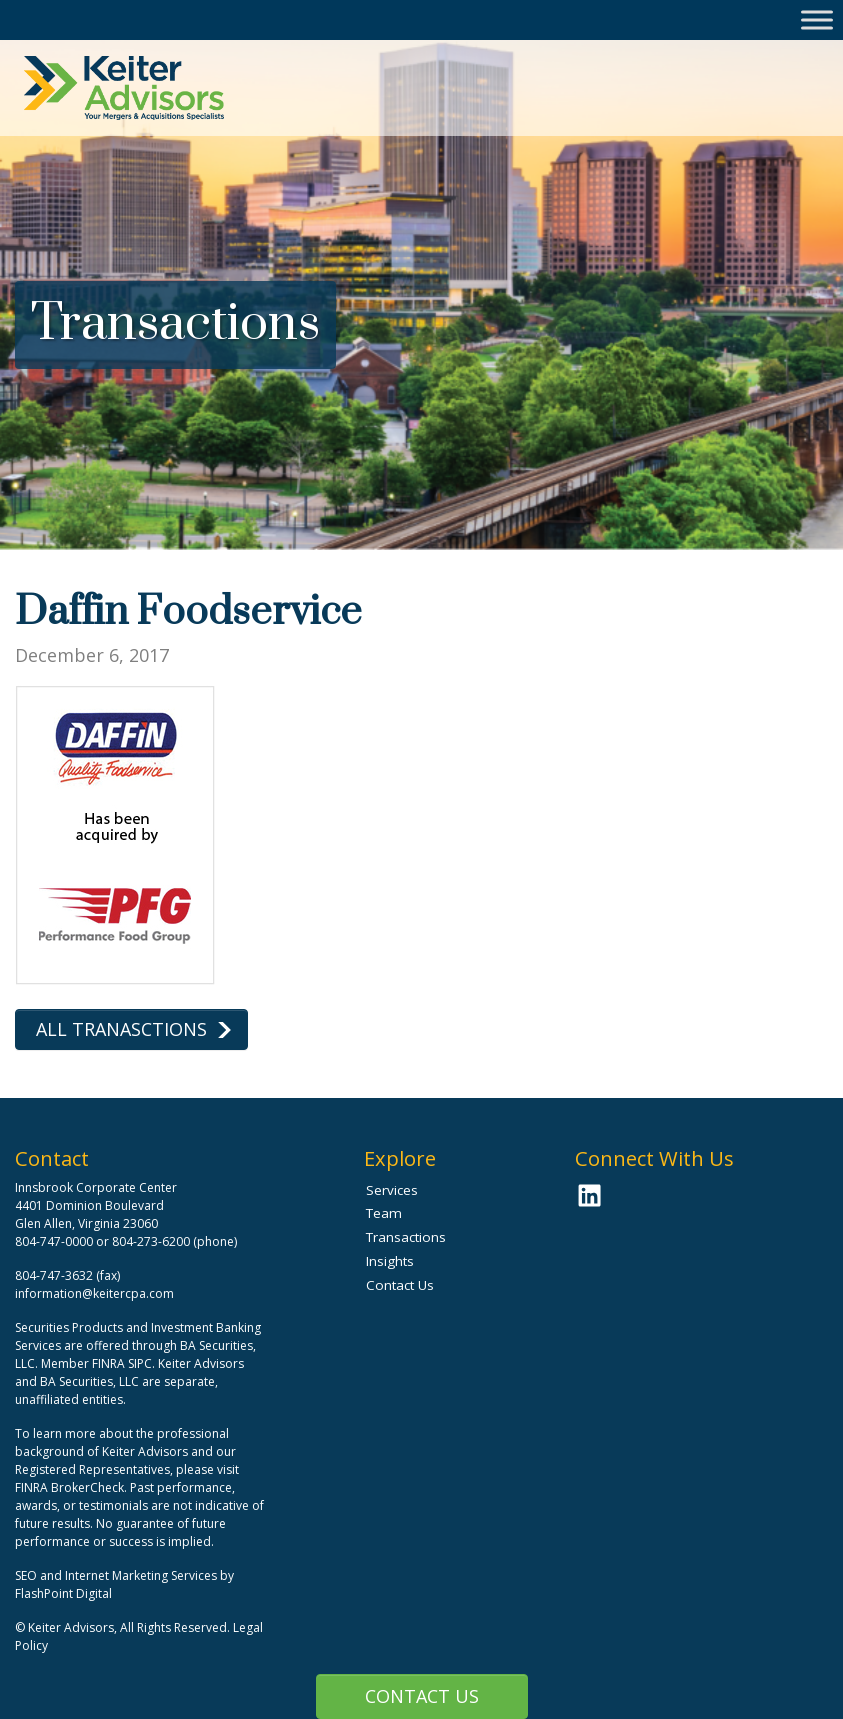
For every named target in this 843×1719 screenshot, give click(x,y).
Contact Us (422, 1696)
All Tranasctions (121, 1029)
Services (392, 1190)
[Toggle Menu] (817, 19)
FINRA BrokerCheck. (71, 1487)
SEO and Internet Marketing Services (117, 1575)
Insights (390, 1261)
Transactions (406, 1237)
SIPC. (141, 1363)
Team (384, 1213)
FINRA (108, 1363)
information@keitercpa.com (94, 1293)
